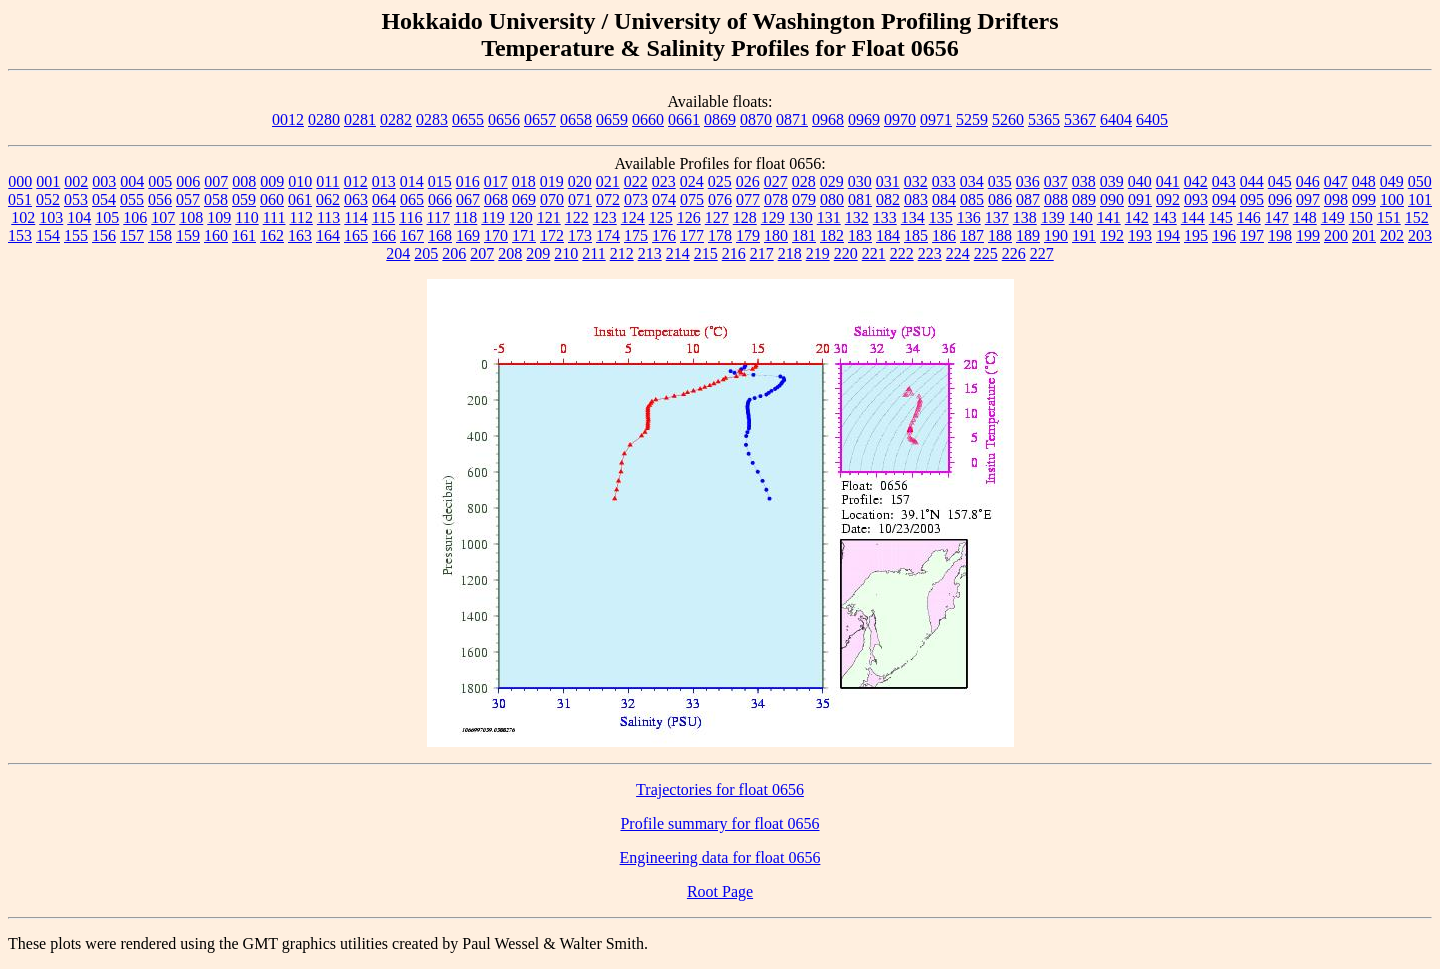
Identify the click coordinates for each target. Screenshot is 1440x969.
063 (356, 199)
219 (818, 253)
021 (608, 181)
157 (132, 235)
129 (773, 217)
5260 (1008, 119)
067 (468, 199)
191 (1084, 235)
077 (748, 199)
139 (1053, 217)
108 (191, 217)
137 (997, 217)
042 (1196, 181)
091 (1140, 199)
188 (1000, 235)
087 (1028, 199)
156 (104, 235)
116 (410, 217)
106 (135, 217)
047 (1336, 181)
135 (941, 217)
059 (244, 199)
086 (1000, 199)
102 (23, 217)
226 (1014, 253)
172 (552, 235)
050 (1420, 181)
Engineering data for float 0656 (720, 857)
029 (832, 181)
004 (132, 181)
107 (163, 217)
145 (1221, 217)
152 (1417, 217)
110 (246, 217)
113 (328, 217)
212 (622, 253)
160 (216, 235)
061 (300, 199)
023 (664, 181)
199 (1308, 235)
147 (1277, 217)
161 (244, 235)
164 (328, 235)
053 (76, 199)
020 (580, 181)
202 (1392, 235)
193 (1140, 235)
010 (300, 181)
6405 (1152, 119)
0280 (324, 119)
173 (580, 235)
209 (538, 253)
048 (1364, 181)
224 (958, 253)
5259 (972, 119)
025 (720, 181)
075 (692, 199)
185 (916, 235)
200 (1336, 235)
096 (1280, 199)
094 (1224, 199)
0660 (648, 119)
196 (1224, 235)
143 (1165, 217)
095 (1252, 199)
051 (20, 199)
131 (829, 217)
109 (219, 217)
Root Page (720, 891)
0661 (684, 119)
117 (438, 217)
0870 (756, 119)
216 (734, 253)
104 (79, 217)
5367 (1080, 119)
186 (944, 235)
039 (1112, 181)
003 (104, 181)
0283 (432, 119)
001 (48, 181)
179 (748, 235)
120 (521, 217)
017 (496, 181)
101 (1420, 199)
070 (552, 199)
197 (1252, 235)
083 (916, 199)
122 (577, 217)
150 (1361, 217)
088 (1056, 199)
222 (902, 253)
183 (860, 235)
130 (801, 217)
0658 (576, 119)
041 (1168, 181)
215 (706, 253)
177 (692, 235)
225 (986, 253)
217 (762, 253)
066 (440, 199)
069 (524, 199)
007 (216, 181)
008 (244, 181)
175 (636, 235)
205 (426, 253)
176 (664, 235)
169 (468, 235)
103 (51, 217)
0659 (612, 119)
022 (636, 181)
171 (524, 235)
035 (1000, 181)
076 (720, 199)
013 (384, 181)
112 (300, 217)
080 (832, 199)
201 (1364, 235)
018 (524, 181)
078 (776, 199)
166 (384, 235)
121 (549, 217)
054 (104, 199)
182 (832, 235)
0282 (396, 119)
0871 (792, 119)
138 (1025, 217)
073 (636, 199)
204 (398, 253)
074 (664, 199)
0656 (504, 119)
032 (916, 181)
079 (804, 199)
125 (661, 217)
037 (1056, 181)
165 (356, 235)
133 (885, 217)
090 (1112, 199)
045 (1280, 181)
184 (888, 235)
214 (678, 253)
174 (608, 235)
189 (1028, 235)
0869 (720, 119)
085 (972, 199)
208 (510, 253)
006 (188, 181)
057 (188, 199)
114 (355, 217)
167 (412, 235)
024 (692, 181)
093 (1196, 199)
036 (1028, 181)
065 (412, 199)
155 (76, 235)
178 (720, 235)
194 (1168, 235)
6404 (1116, 119)
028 (804, 181)
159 (188, 235)
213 (650, 253)
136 (969, 217)
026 (748, 181)
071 (580, 199)
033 (944, 181)
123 (605, 217)
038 (1084, 181)
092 (1168, 199)
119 (492, 217)
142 (1137, 217)
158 (160, 235)
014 (412, 181)
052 (48, 199)
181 (804, 235)
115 (383, 217)
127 (717, 217)
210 (566, 253)
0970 (900, 119)
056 (160, 199)
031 (888, 181)
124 (633, 217)
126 (689, 217)
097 (1308, 199)
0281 (360, 119)
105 (107, 217)
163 (300, 235)
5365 (1044, 119)
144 (1193, 217)
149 (1333, 217)
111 (274, 217)
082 (888, 199)
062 (328, 199)
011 (327, 181)
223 (930, 253)
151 (1389, 217)
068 (496, 199)
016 (468, 181)
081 (860, 199)
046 (1308, 181)
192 (1112, 235)
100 (1392, 199)
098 (1336, 199)
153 (20, 235)
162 (272, 235)
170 (496, 235)
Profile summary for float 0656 (719, 823)
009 (272, 181)
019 (552, 181)
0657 (540, 119)
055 (132, 199)
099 (1364, 199)
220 (846, 253)
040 (1140, 181)
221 (874, 253)
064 (384, 199)
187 (972, 235)
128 (745, 217)
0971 (936, 119)
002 (76, 181)
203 (1420, 235)
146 (1249, 217)
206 (454, 253)
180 (776, 235)
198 (1280, 235)
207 (482, 253)
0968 (828, 119)
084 (944, 199)
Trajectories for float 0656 (720, 789)
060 (272, 199)
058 (216, 199)
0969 (864, 119)
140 (1081, 217)
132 (857, 217)
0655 (468, 119)
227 (1042, 253)
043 (1224, 181)
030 (860, 181)
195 (1196, 235)
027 (776, 181)
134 (913, 217)
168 (440, 235)
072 (608, 199)
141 (1109, 217)
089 (1084, 199)
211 (593, 253)
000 (20, 181)
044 (1252, 181)
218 (790, 253)
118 (465, 217)
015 (440, 181)
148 (1305, 217)
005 (160, 181)
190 (1056, 235)
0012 (288, 119)
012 (356, 181)
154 (48, 235)
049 (1392, 181)
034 (972, 181)
